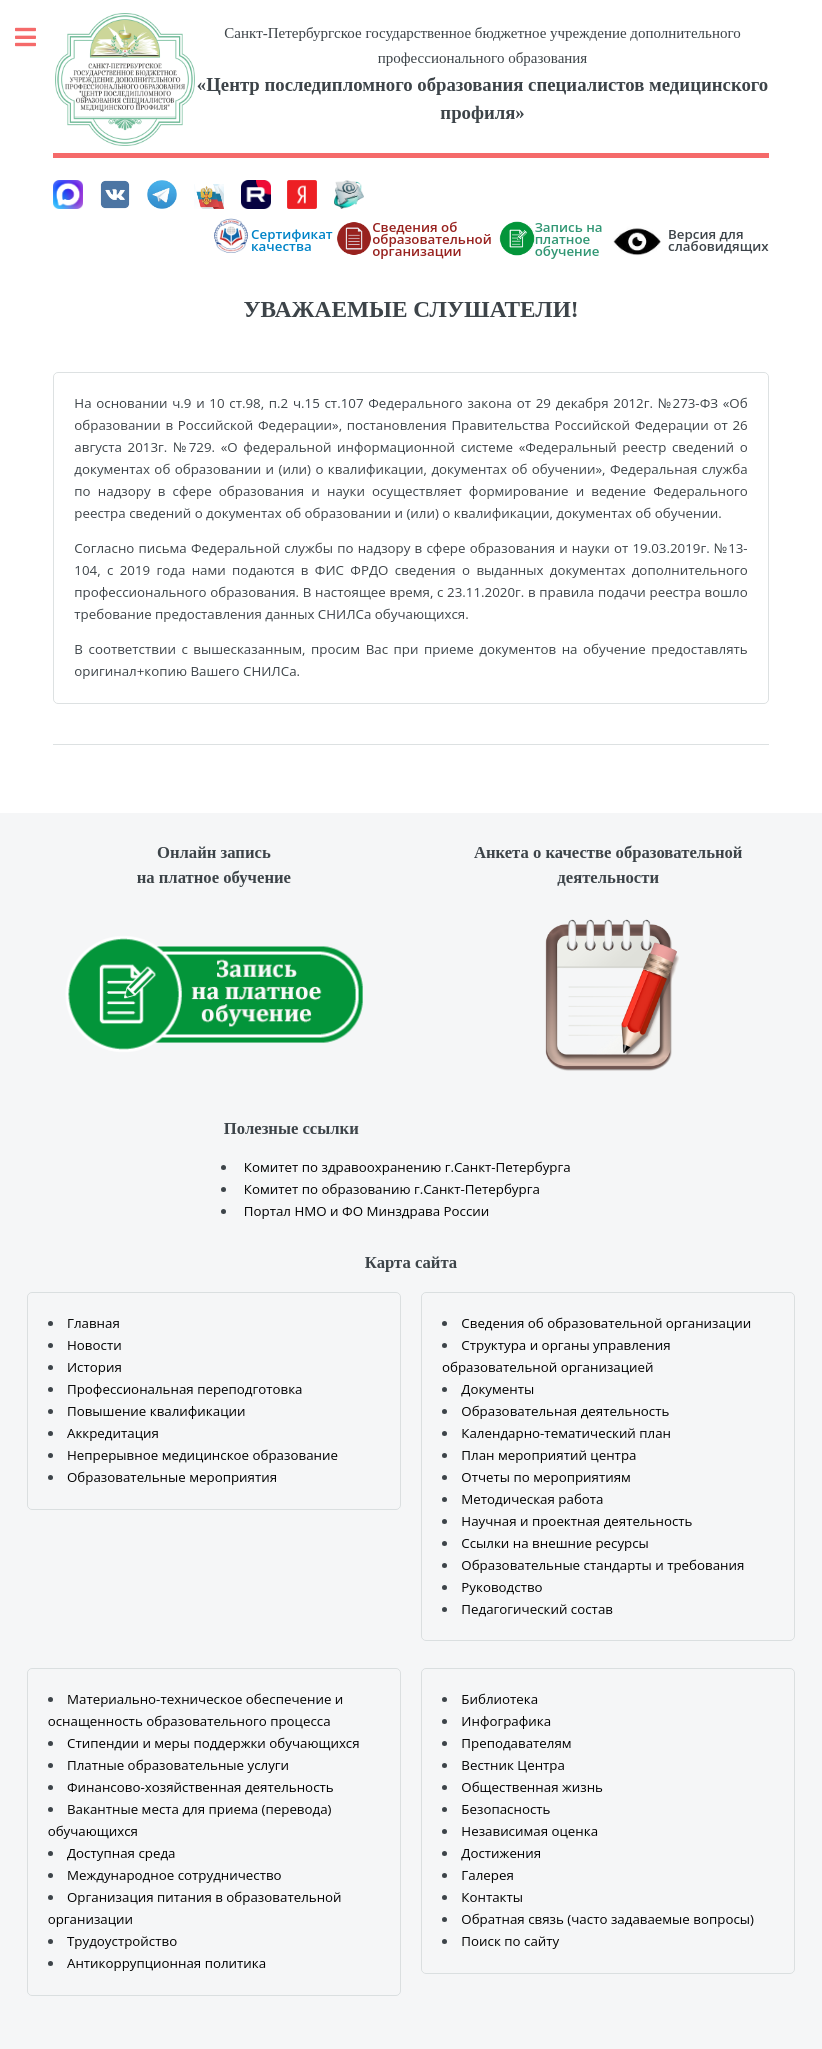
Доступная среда (121, 1853)
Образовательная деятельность (565, 1411)
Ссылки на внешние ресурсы (555, 1543)
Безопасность (505, 1809)
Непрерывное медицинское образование (202, 1455)
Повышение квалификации (156, 1411)
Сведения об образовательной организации (606, 1323)
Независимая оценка (529, 1831)
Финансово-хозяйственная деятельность (200, 1787)
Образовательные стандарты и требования (602, 1565)
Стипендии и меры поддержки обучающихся (213, 1743)
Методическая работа (532, 1499)
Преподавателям (516, 1743)
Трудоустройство (122, 1941)
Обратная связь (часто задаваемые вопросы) (607, 1919)
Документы (497, 1389)
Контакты (492, 1897)
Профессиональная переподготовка (185, 1389)
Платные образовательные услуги (178, 1765)
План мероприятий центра (548, 1455)
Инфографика (506, 1721)
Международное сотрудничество (174, 1875)
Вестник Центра (513, 1765)
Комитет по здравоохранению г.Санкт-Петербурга (407, 1167)
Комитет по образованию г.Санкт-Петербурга (392, 1189)
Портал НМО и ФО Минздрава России (367, 1211)
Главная (93, 1323)
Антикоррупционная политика (166, 1963)
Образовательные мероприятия (172, 1477)
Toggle (36, 37)
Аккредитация (113, 1433)
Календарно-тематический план (566, 1433)
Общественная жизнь (532, 1787)
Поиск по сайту (510, 1941)
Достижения (501, 1853)
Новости (94, 1345)
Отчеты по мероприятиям (546, 1477)
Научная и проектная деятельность (576, 1521)
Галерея (487, 1875)
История (94, 1367)
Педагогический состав (537, 1609)
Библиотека (499, 1699)
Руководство (501, 1587)
